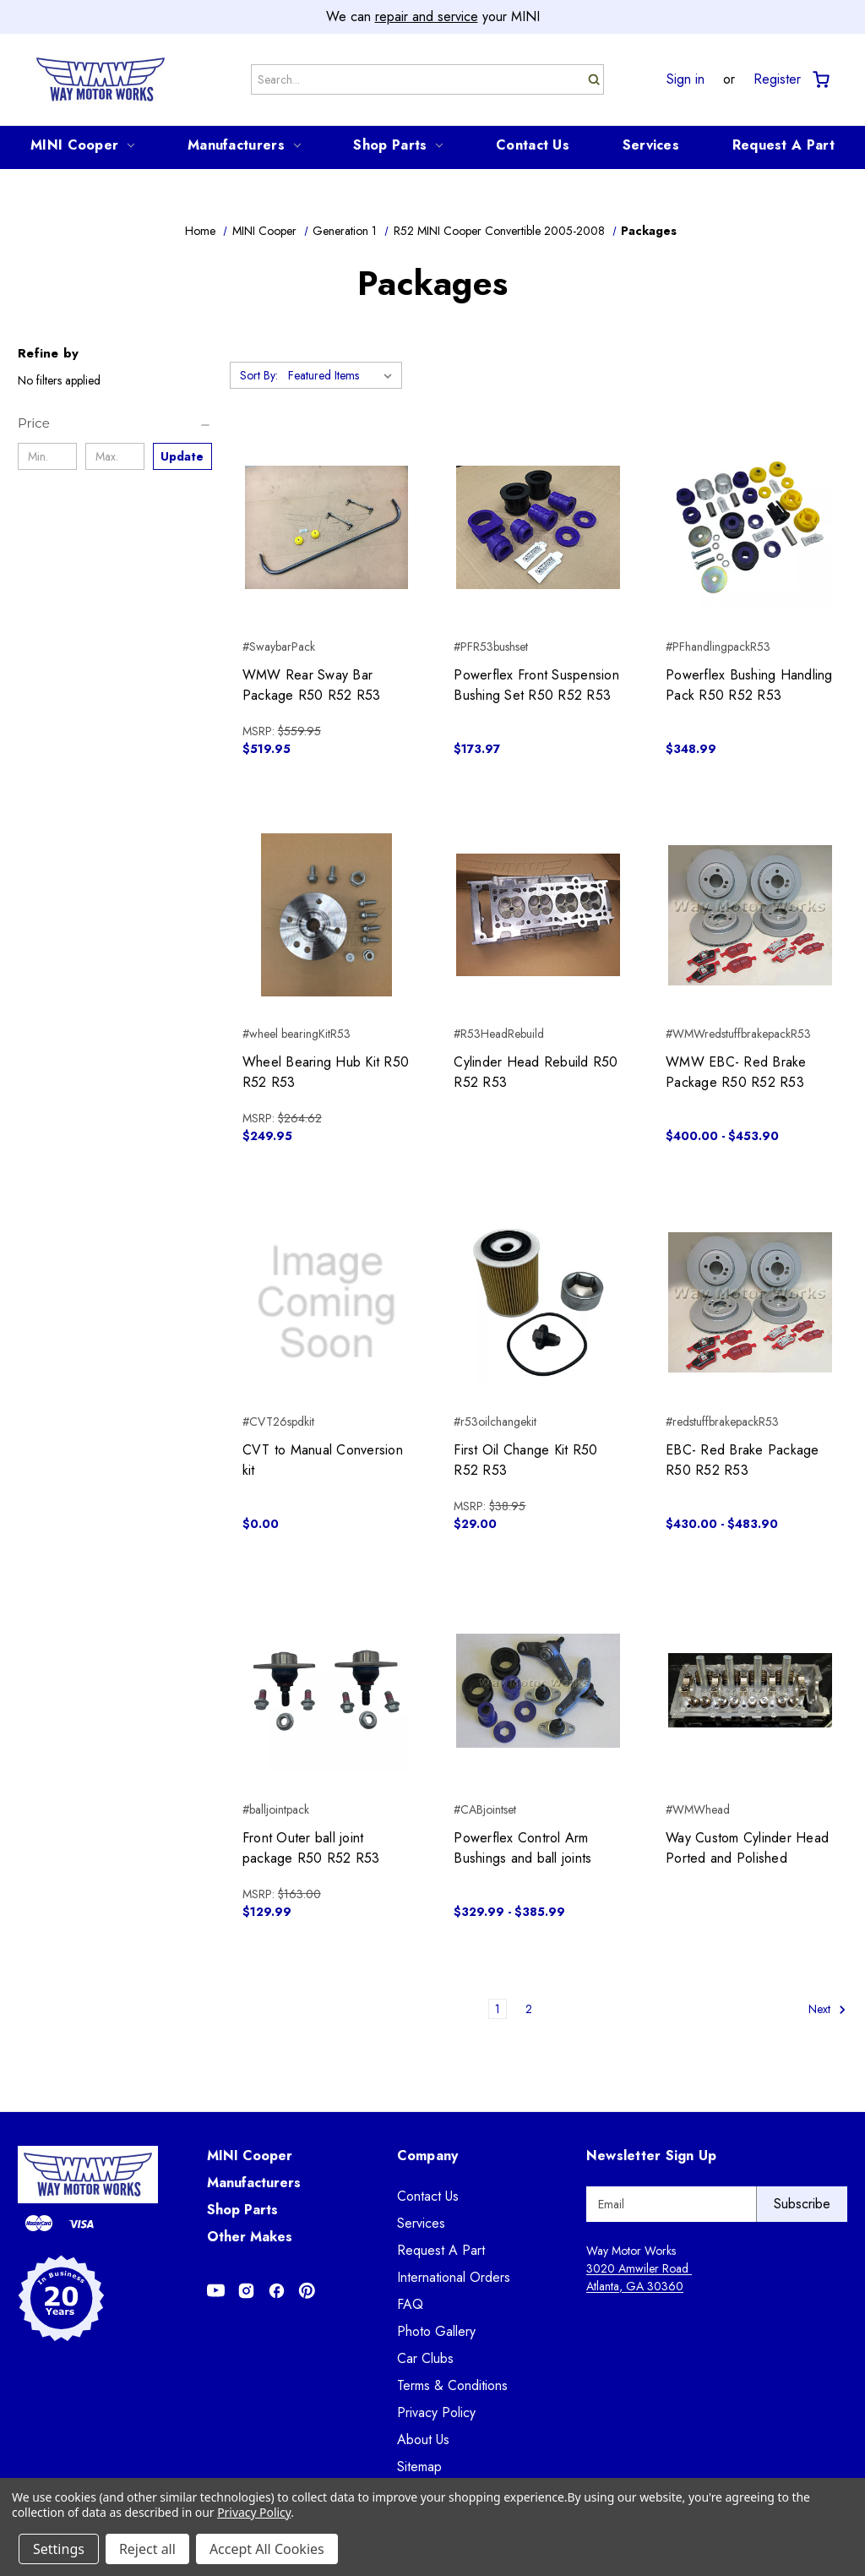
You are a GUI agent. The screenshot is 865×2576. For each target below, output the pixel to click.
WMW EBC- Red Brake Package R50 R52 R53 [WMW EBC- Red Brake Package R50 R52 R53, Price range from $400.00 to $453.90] (736, 1072)
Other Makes (249, 2236)
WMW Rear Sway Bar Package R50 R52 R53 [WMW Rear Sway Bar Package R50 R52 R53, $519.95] (311, 685)
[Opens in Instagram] (246, 2291)
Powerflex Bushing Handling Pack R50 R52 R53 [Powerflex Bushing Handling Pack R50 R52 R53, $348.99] (749, 685)
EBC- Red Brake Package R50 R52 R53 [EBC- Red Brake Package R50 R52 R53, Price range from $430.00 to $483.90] (742, 1460)
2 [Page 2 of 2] (528, 2008)
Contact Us (532, 145)
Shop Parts (398, 145)
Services (651, 145)
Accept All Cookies (266, 2549)
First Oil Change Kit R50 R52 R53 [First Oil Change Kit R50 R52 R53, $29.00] (525, 1460)
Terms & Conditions (452, 2385)
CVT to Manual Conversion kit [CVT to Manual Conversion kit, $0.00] (322, 1460)
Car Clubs (425, 2358)
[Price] (115, 423)
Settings (58, 2549)
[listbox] (343, 375)
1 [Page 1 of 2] (497, 2008)
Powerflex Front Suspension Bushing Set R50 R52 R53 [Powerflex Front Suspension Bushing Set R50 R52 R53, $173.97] (536, 685)
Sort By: (259, 375)
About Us (423, 2439)
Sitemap (419, 2466)
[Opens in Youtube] (216, 2291)
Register (777, 79)
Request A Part (783, 145)
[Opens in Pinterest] (307, 2291)
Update (182, 456)
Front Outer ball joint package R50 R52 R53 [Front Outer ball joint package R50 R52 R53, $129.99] (311, 1848)
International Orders (453, 2277)
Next (827, 2009)
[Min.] (47, 456)
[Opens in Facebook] (277, 2291)
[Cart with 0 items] (820, 80)
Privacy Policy (436, 2412)
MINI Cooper (82, 145)
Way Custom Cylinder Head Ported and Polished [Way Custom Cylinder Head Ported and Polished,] (747, 1848)
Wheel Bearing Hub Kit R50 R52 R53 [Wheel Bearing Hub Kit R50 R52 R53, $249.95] (325, 1072)
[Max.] (114, 456)
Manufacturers (244, 145)
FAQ (410, 2304)
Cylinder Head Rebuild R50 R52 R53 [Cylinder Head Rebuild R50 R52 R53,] (535, 1072)
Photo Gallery (436, 2331)
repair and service (426, 16)
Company (428, 2155)
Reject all (147, 2549)
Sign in (685, 79)
